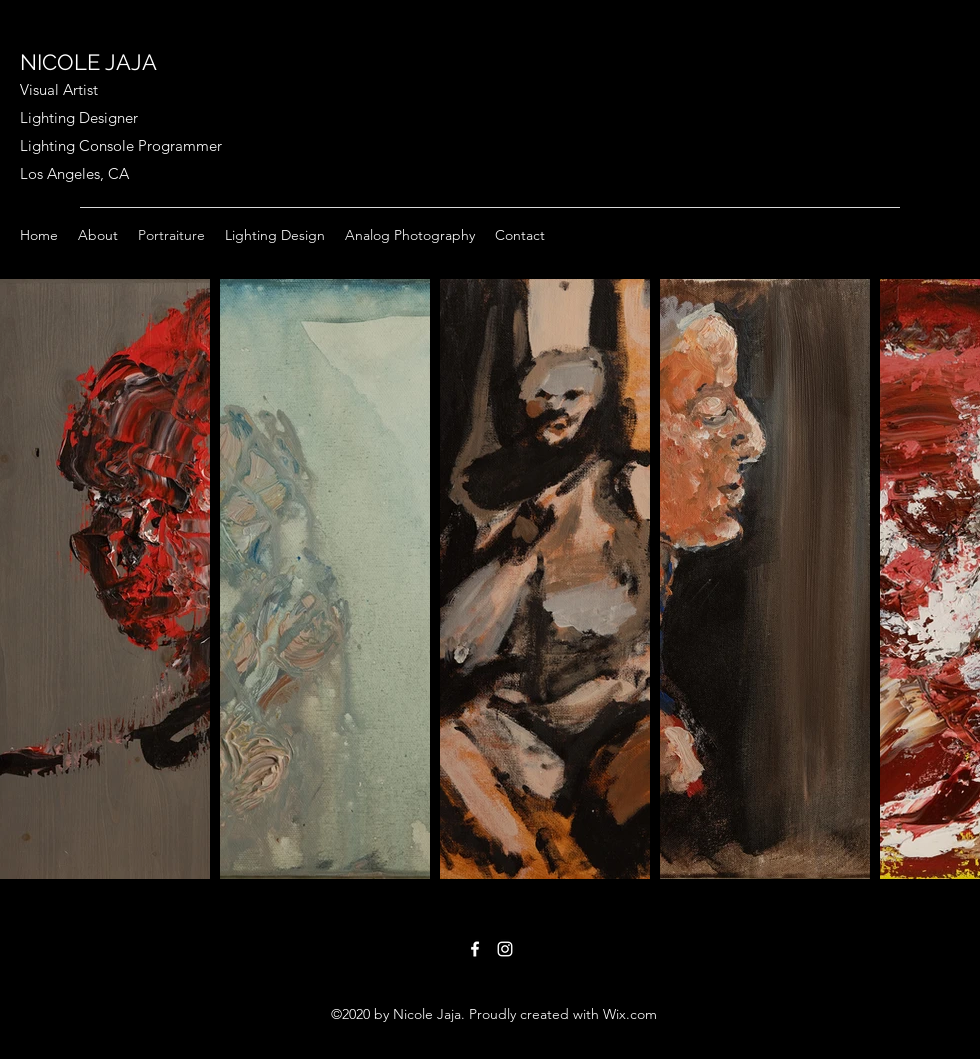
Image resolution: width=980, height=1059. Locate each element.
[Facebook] (475, 949)
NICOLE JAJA (88, 62)
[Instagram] (505, 949)
